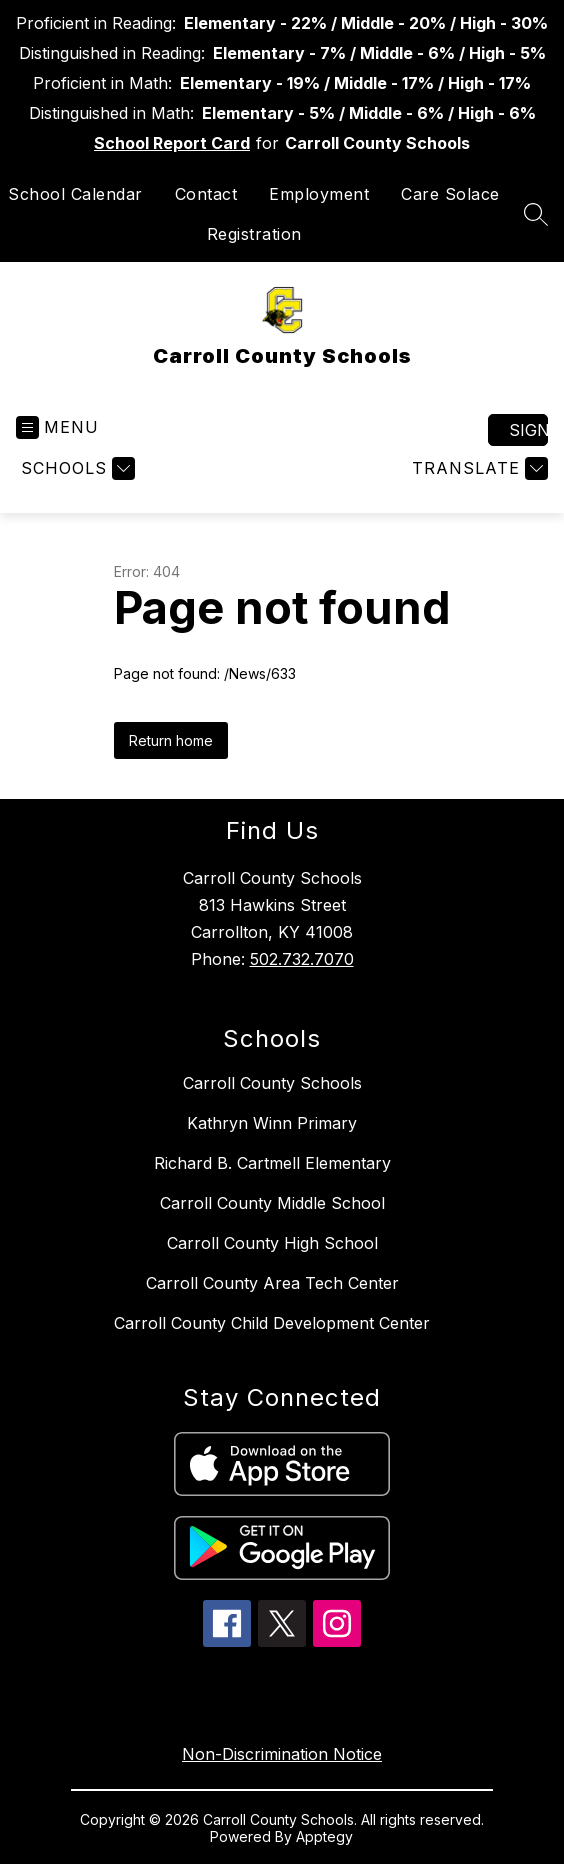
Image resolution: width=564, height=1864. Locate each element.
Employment (319, 194)
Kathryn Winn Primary (272, 1123)
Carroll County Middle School (272, 1203)
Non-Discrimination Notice (282, 1754)
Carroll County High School (272, 1243)
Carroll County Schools (272, 1083)
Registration (254, 234)
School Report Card (172, 143)
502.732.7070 (302, 959)
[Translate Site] (477, 468)
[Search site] (536, 214)
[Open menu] (57, 427)
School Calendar (75, 194)
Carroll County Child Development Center (272, 1323)
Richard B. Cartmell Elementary (272, 1163)
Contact (206, 194)
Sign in (528, 430)
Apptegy (324, 1836)
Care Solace (450, 194)
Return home (171, 740)
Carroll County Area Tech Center (272, 1283)
